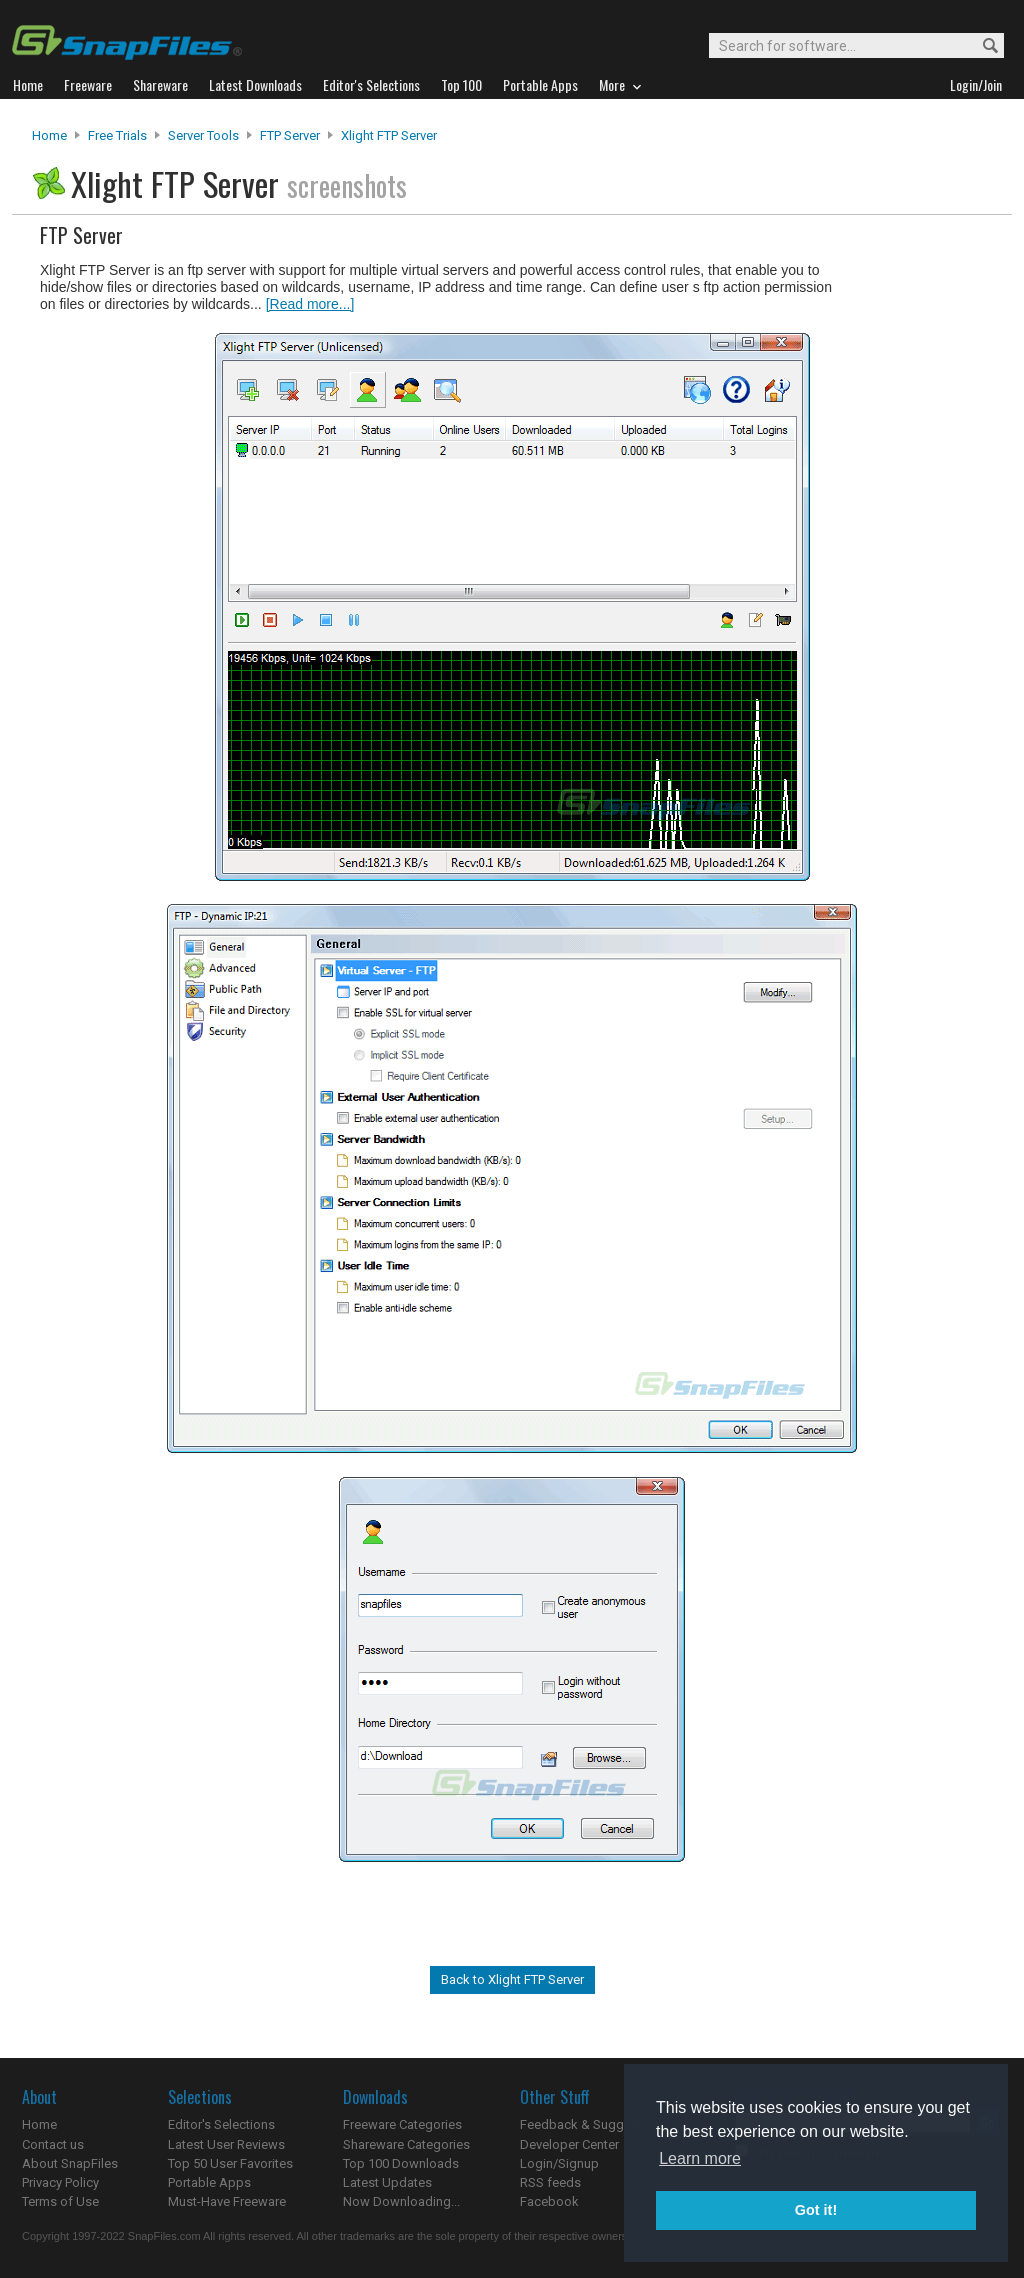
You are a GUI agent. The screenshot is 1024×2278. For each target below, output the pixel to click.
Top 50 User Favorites (230, 2163)
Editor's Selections (221, 2124)
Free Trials (117, 135)
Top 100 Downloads (401, 2163)
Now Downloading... (401, 2201)
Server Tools (203, 135)
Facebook (549, 2201)
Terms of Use (60, 2201)
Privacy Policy (60, 2182)
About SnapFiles (70, 2163)
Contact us (53, 2144)
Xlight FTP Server (389, 135)
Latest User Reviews (226, 2144)
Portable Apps (209, 2182)
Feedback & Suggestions (593, 2124)
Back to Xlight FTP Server (512, 1979)
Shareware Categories (406, 2144)
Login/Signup (559, 2163)
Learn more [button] (700, 2158)
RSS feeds (550, 2182)
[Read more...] (310, 304)
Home (49, 135)
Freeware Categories (402, 2124)
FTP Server (290, 135)
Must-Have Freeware (227, 2201)
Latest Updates (387, 2182)
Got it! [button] (816, 2210)
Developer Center (569, 2144)
